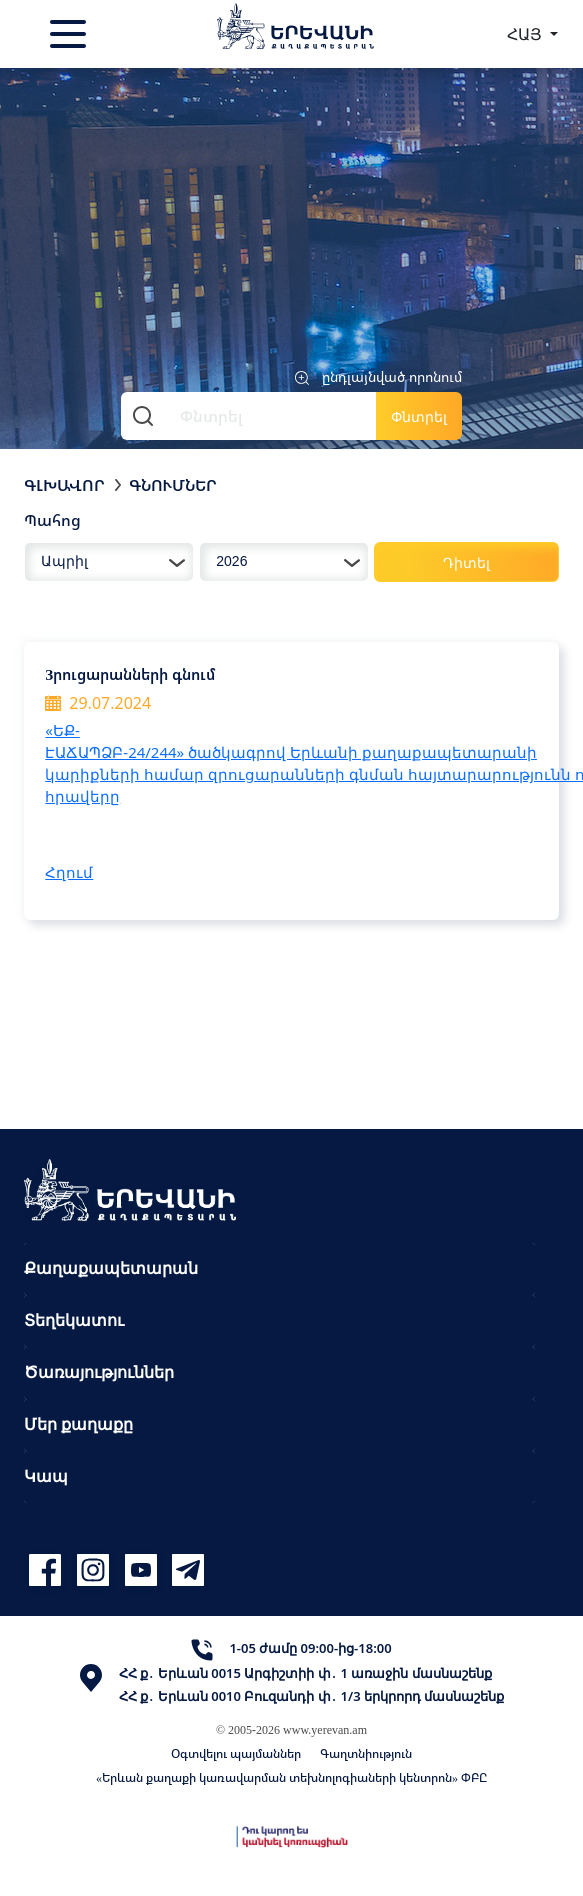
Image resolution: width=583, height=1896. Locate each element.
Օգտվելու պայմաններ (236, 1753)
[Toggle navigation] (70, 34)
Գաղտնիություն (366, 1753)
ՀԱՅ (526, 34)
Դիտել (466, 562)
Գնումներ (173, 485)
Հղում (69, 872)
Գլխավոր (64, 485)
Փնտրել (419, 416)
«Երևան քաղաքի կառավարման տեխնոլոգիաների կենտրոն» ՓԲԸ (291, 1777)
